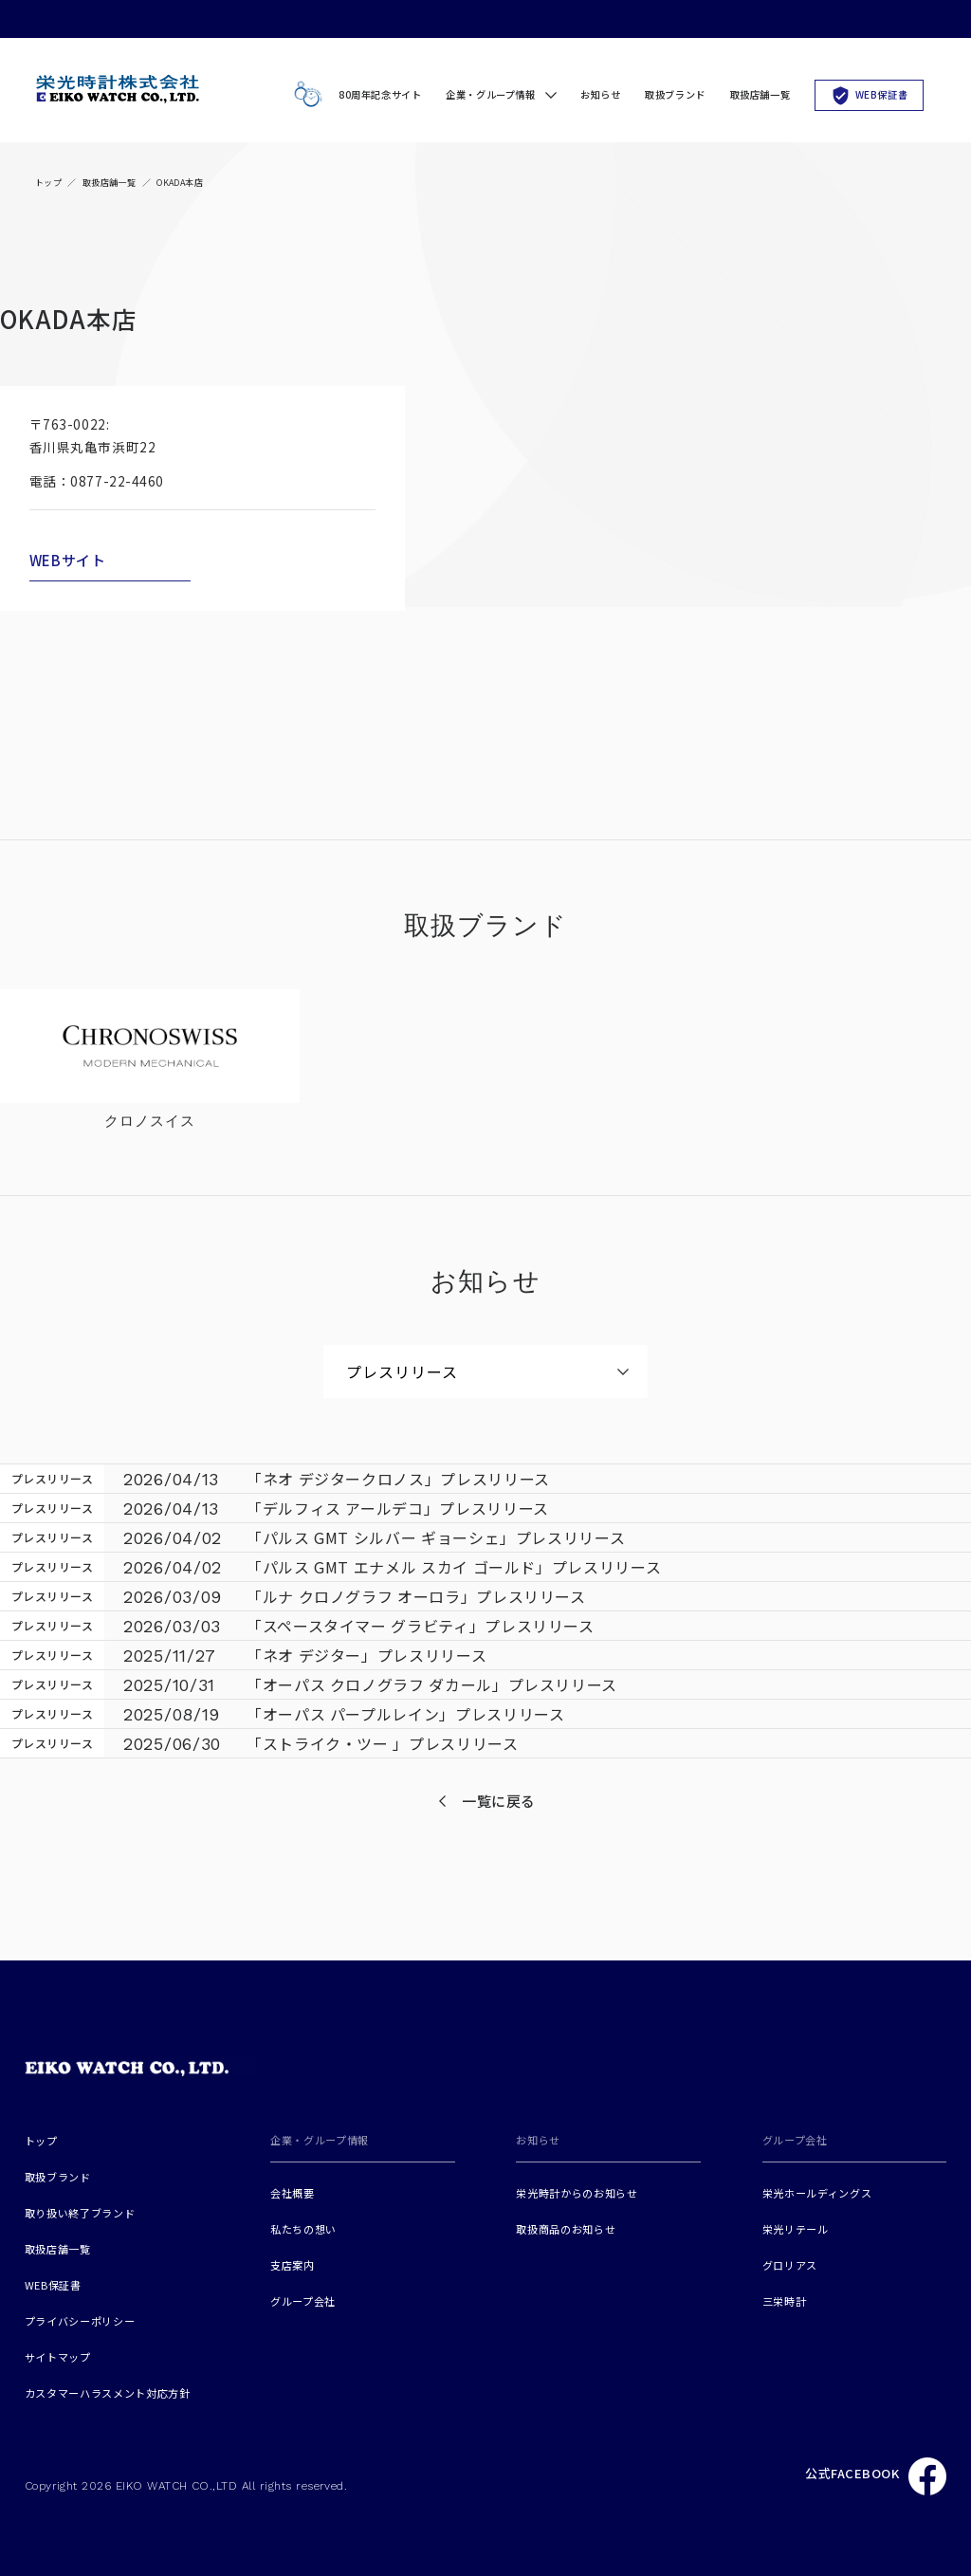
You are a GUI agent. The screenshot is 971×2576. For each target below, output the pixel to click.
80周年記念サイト (353, 95)
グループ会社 (303, 2301)
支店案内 (292, 2264)
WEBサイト (67, 560)
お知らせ (600, 94)
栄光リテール (795, 2228)
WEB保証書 (869, 94)
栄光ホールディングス (817, 2192)
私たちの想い (303, 2228)
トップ (48, 182)
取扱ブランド (675, 94)
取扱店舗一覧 (760, 94)
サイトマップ (58, 2356)
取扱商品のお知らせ (565, 2228)
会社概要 (292, 2192)
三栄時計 (784, 2301)
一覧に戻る (499, 1801)
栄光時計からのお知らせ (576, 2192)
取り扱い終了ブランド (80, 2212)
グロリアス (789, 2264)
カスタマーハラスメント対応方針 (108, 2393)
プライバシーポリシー (80, 2320)
